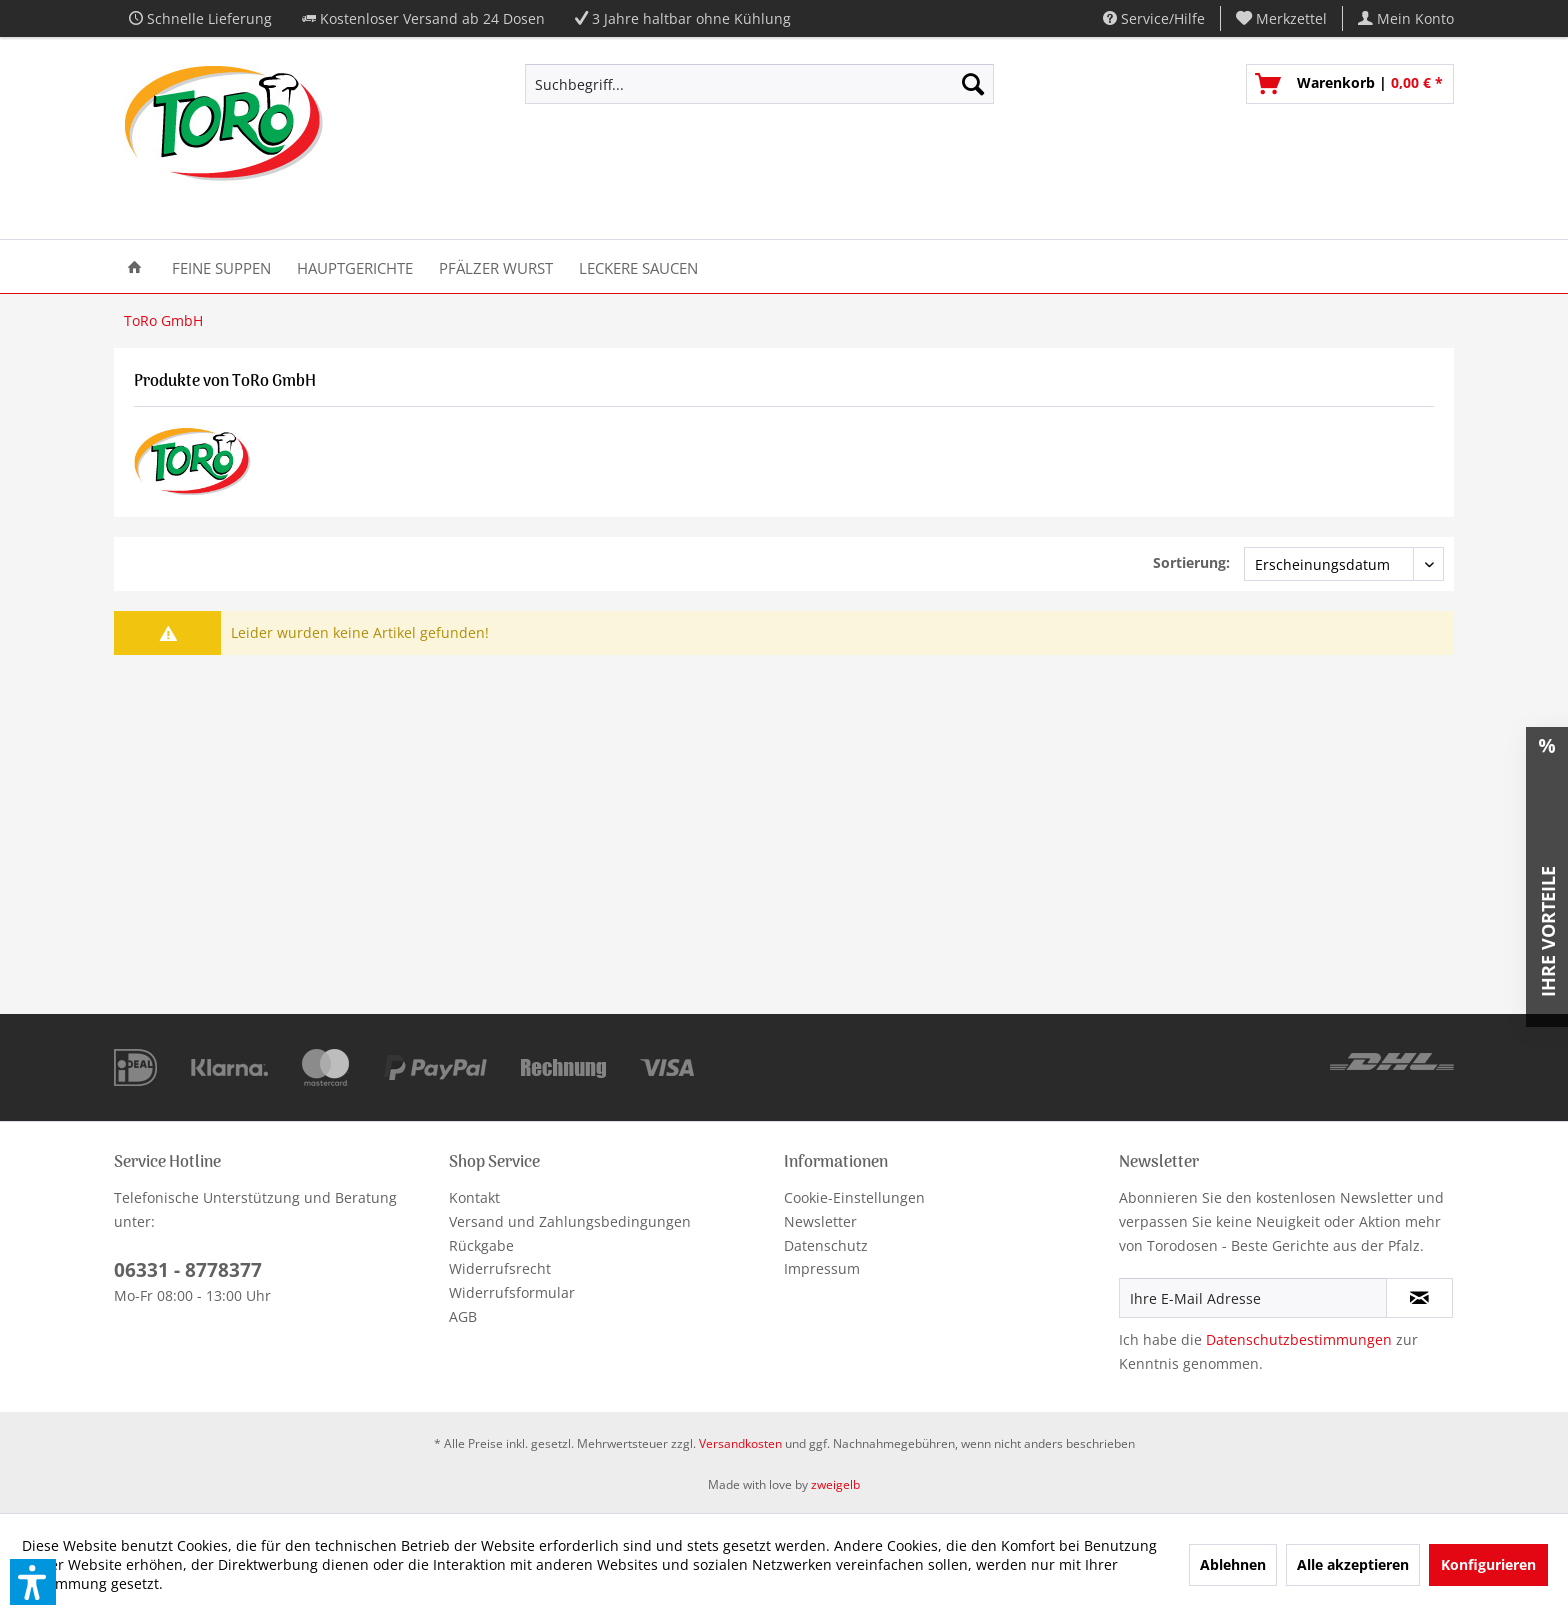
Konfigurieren (1488, 1564)
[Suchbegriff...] (759, 84)
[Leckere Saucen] (638, 266)
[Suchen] (973, 84)
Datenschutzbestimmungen (1299, 1339)
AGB (463, 1316)
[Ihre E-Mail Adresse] (1253, 1298)
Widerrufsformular (512, 1292)
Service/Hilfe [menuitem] (1154, 18)
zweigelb (835, 1484)
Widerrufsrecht (500, 1268)
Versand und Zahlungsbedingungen (570, 1221)
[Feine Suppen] (221, 266)
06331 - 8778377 (188, 1270)
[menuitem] (1282, 18)
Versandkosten (740, 1443)
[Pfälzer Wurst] (496, 266)
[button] (33, 1582)
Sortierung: (1191, 562)
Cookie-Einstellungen (854, 1197)
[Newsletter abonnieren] (1419, 1298)
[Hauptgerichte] (355, 266)
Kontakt (474, 1197)
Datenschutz (826, 1245)
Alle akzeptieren (1353, 1564)
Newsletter (820, 1221)
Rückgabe (481, 1245)
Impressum (822, 1268)
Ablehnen (1233, 1564)
